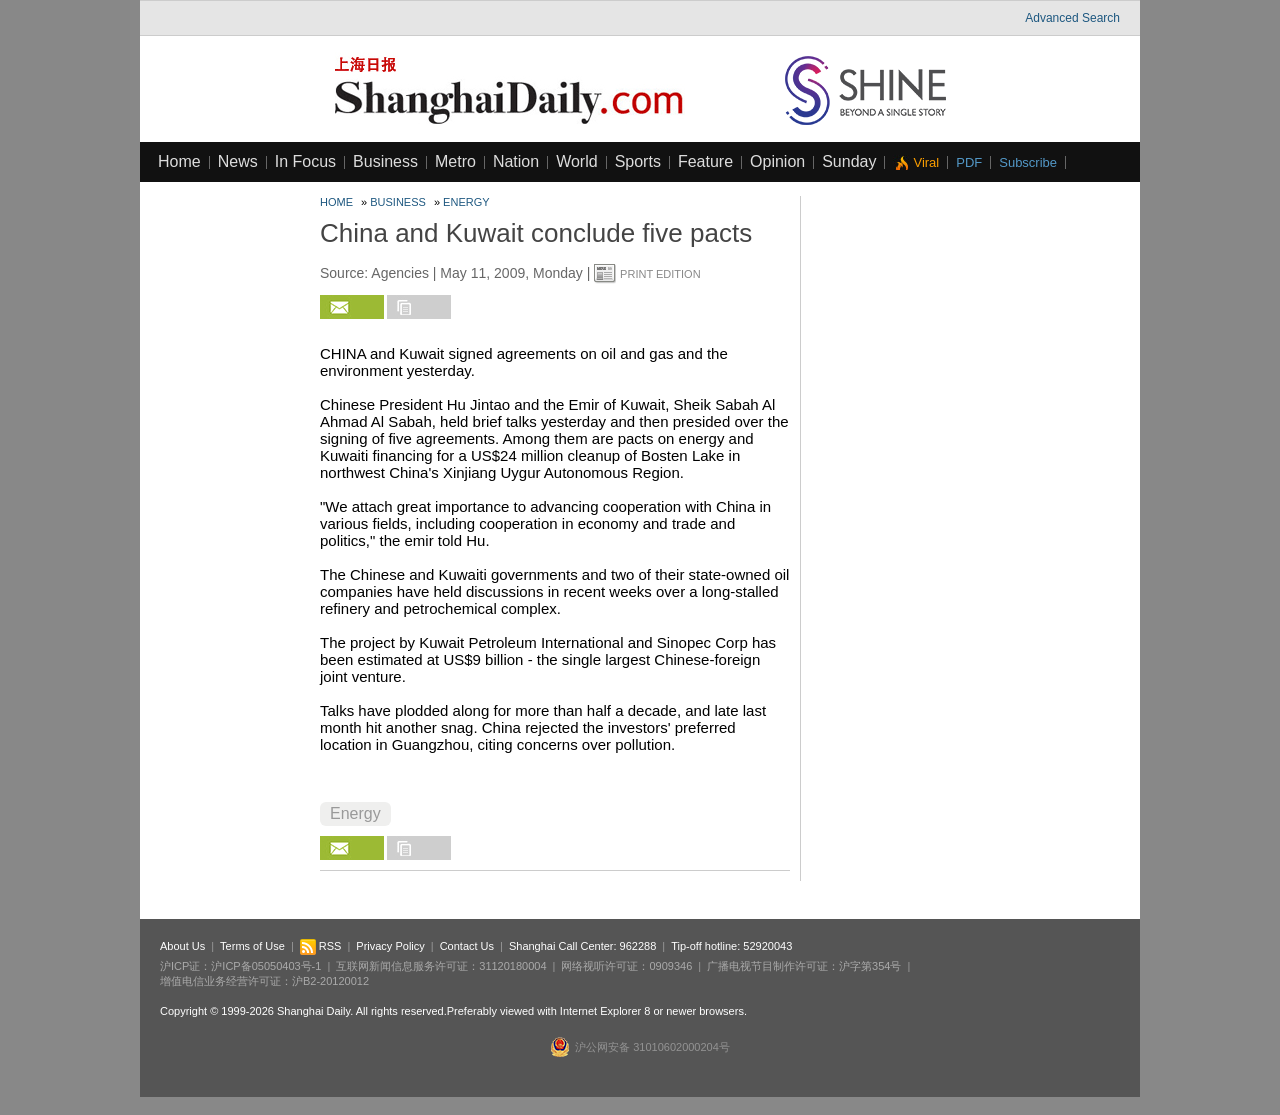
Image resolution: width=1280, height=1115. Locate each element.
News (238, 161)
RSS (321, 946)
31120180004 (512, 966)
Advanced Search (1072, 18)
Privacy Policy (390, 946)
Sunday (849, 161)
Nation (516, 161)
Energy (466, 202)
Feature (705, 161)
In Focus (305, 161)
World (577, 161)
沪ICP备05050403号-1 (266, 966)
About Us (182, 946)
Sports (638, 161)
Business (385, 161)
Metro (455, 161)
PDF (969, 162)
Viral (926, 162)
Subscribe (1028, 162)
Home (179, 161)
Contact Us (467, 946)
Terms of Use (252, 946)
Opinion (777, 161)
